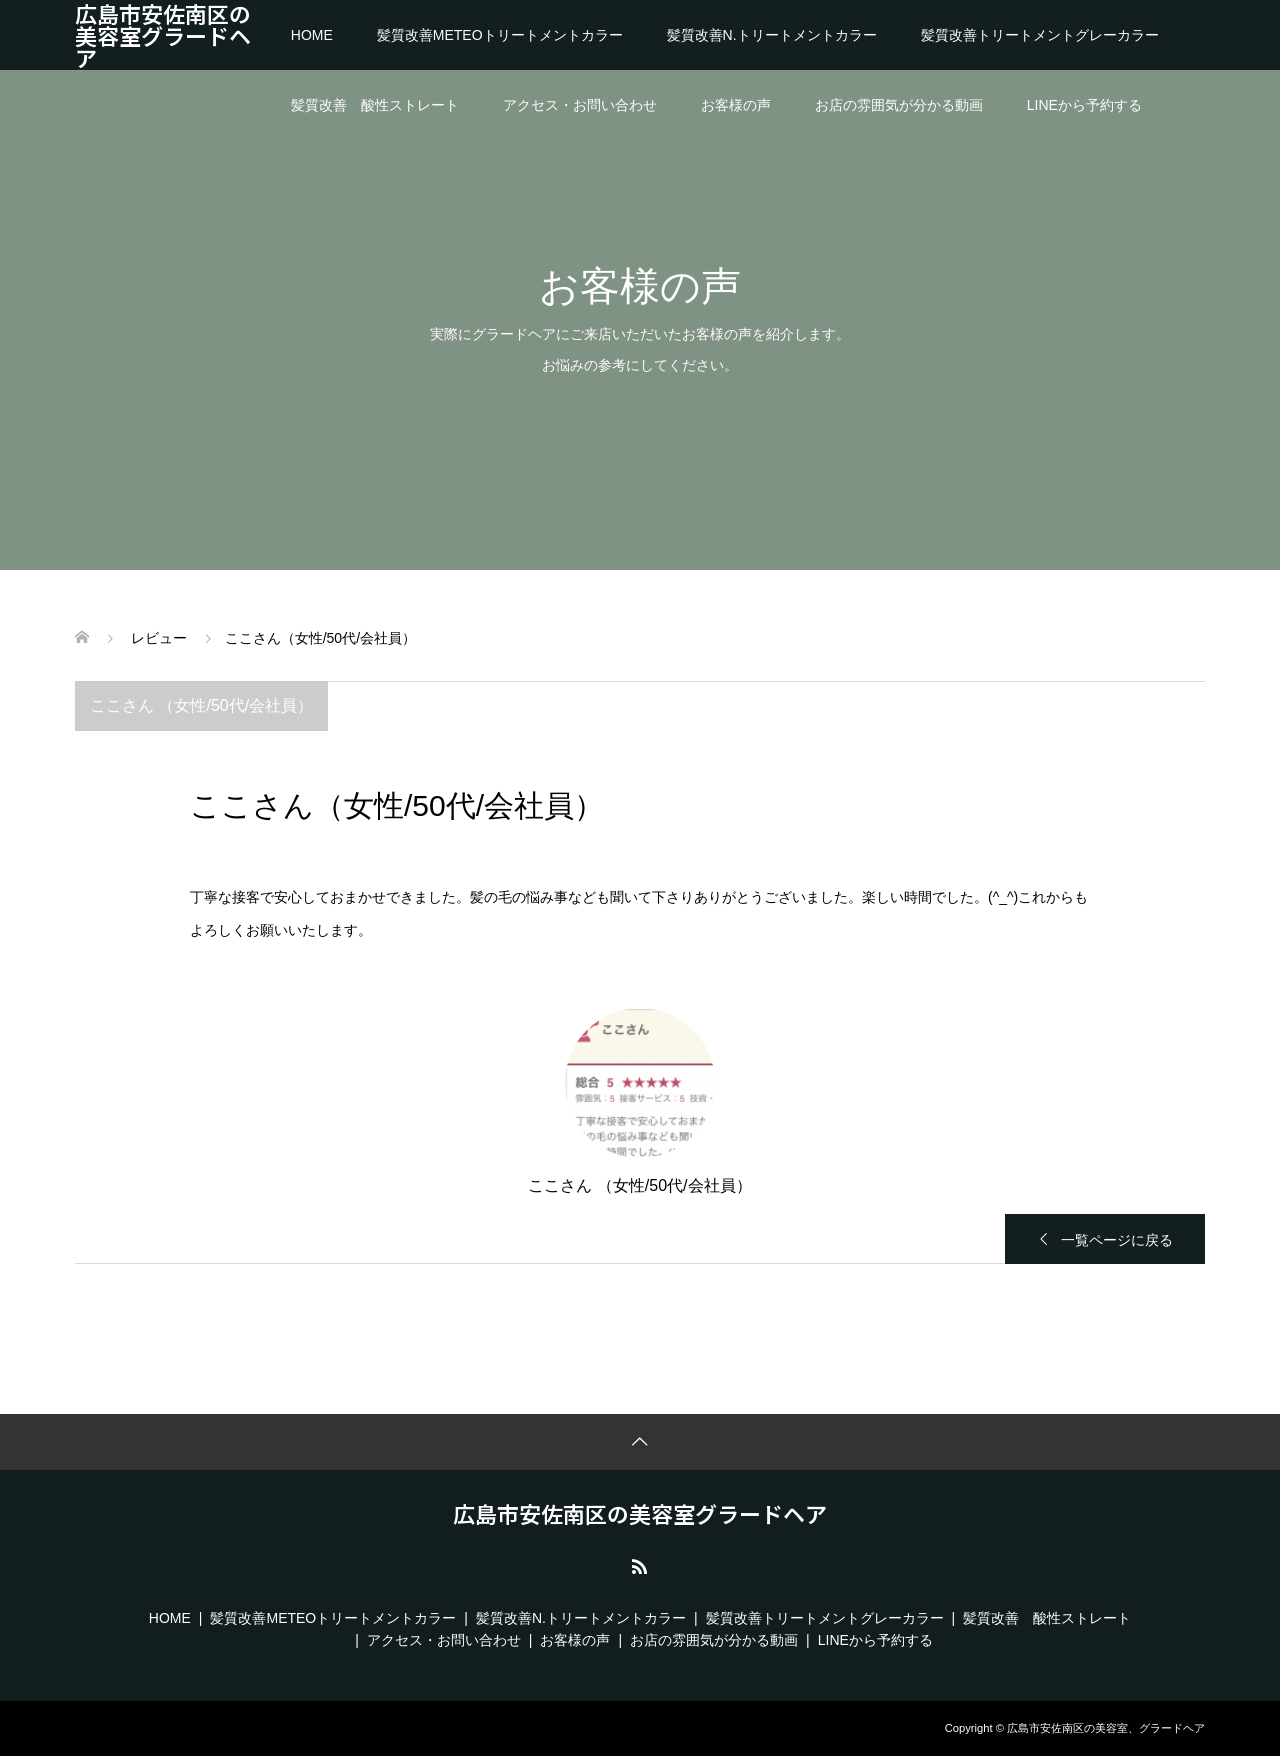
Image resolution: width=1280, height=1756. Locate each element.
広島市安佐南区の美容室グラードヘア (163, 35)
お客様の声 (736, 105)
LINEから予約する (1084, 105)
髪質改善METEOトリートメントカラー (500, 35)
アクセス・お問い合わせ (580, 105)
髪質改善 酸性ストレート (375, 105)
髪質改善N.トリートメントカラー (772, 35)
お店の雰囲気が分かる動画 (899, 105)
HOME (312, 35)
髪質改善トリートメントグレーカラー (1040, 35)
